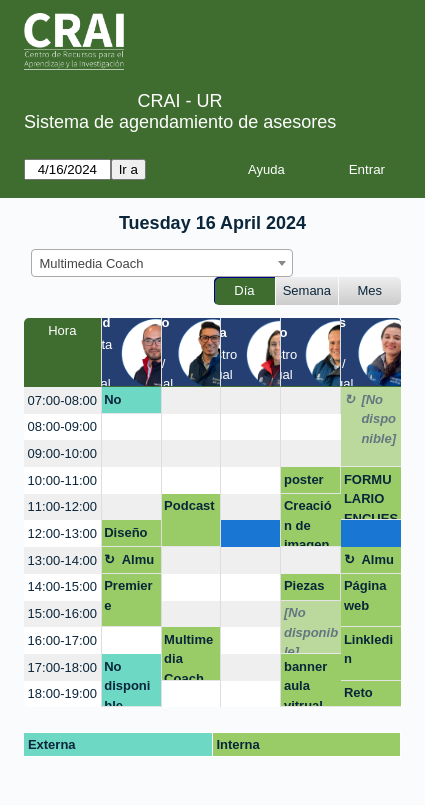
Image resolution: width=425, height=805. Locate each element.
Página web (365, 595)
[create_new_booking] (191, 400)
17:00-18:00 (62, 667)
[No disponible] (378, 419)
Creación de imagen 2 (308, 522)
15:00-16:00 (62, 613)
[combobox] (162, 263)
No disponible (127, 403)
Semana (307, 290)
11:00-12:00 (62, 506)
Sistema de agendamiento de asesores (180, 122)
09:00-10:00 (62, 453)
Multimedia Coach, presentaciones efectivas (188, 656)
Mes (370, 290)
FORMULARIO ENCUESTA (371, 496)
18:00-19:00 (62, 693)
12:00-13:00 (62, 533)
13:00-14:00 (62, 560)
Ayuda (266, 169)
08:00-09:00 (62, 426)
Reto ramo (360, 696)
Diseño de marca (125, 536)
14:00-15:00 (62, 586)
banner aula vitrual (305, 683)
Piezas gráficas (309, 589)
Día (244, 290)
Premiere (128, 595)
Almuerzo (138, 563)
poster (304, 479)
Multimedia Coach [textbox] (92, 263)
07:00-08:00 (62, 400)
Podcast (189, 505)
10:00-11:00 (62, 480)
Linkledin (368, 649)
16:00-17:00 (62, 640)
